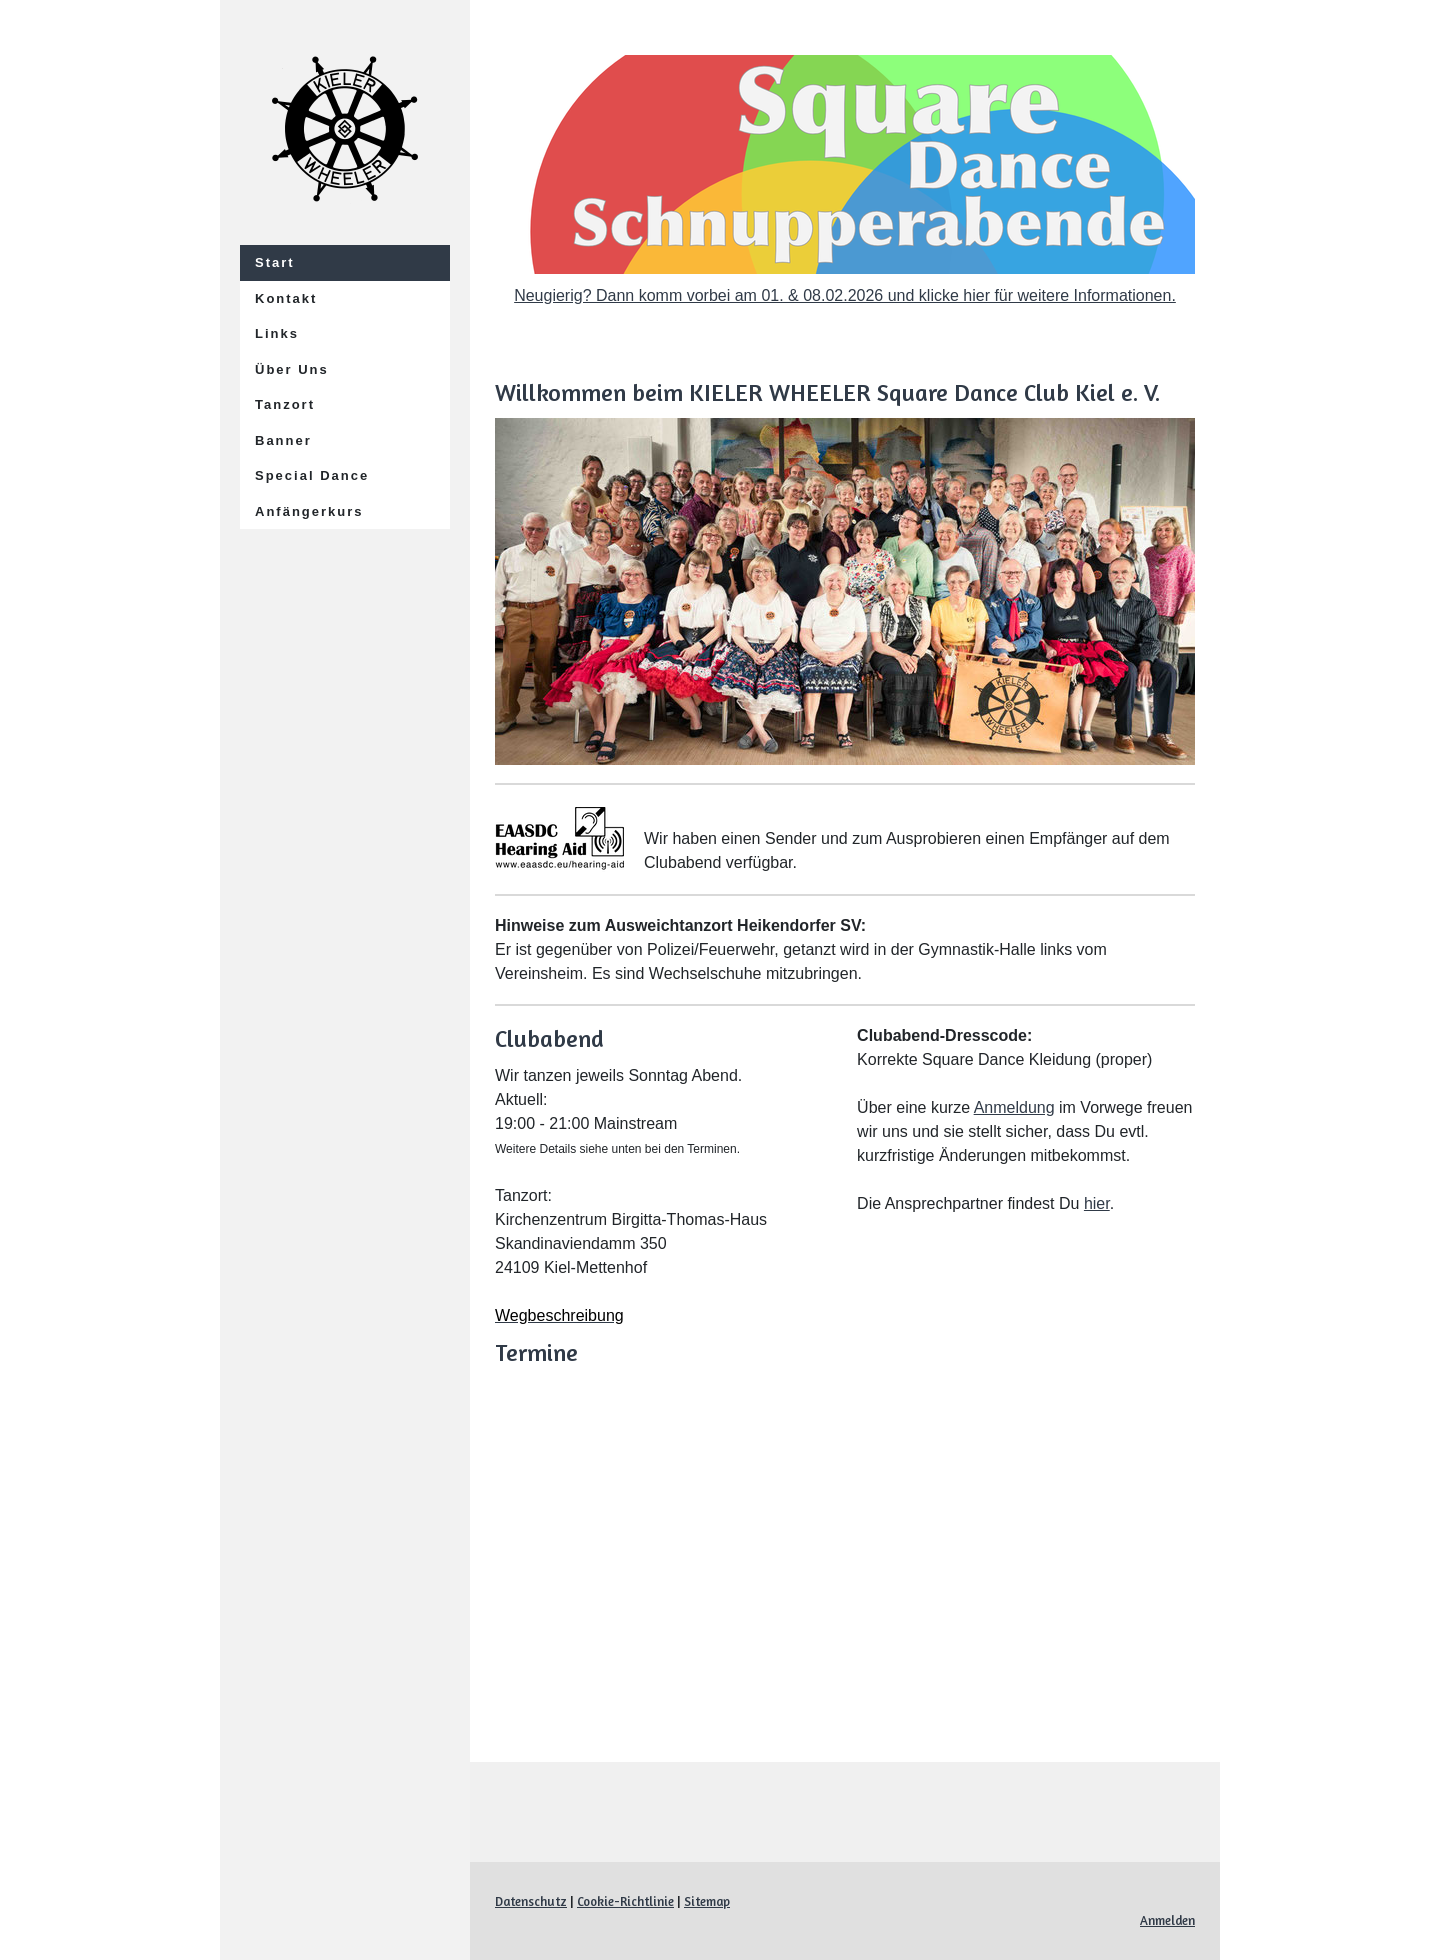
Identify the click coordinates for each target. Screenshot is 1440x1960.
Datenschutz (531, 1901)
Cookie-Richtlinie (625, 1901)
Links (277, 333)
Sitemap (707, 1901)
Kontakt (286, 298)
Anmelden (1167, 1920)
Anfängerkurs (309, 511)
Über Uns (292, 369)
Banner (283, 440)
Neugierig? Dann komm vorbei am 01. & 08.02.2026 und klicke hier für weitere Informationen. (845, 295)
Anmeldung (1014, 1107)
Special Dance (312, 475)
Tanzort (285, 404)
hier (1097, 1203)
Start (275, 262)
